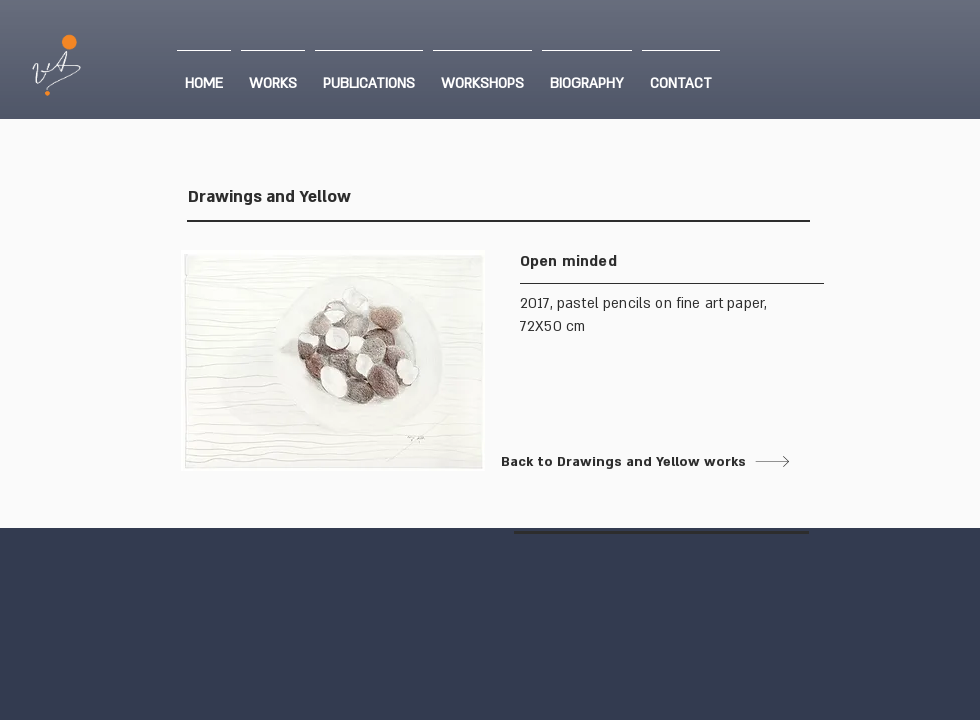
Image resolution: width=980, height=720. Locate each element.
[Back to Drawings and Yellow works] (646, 461)
